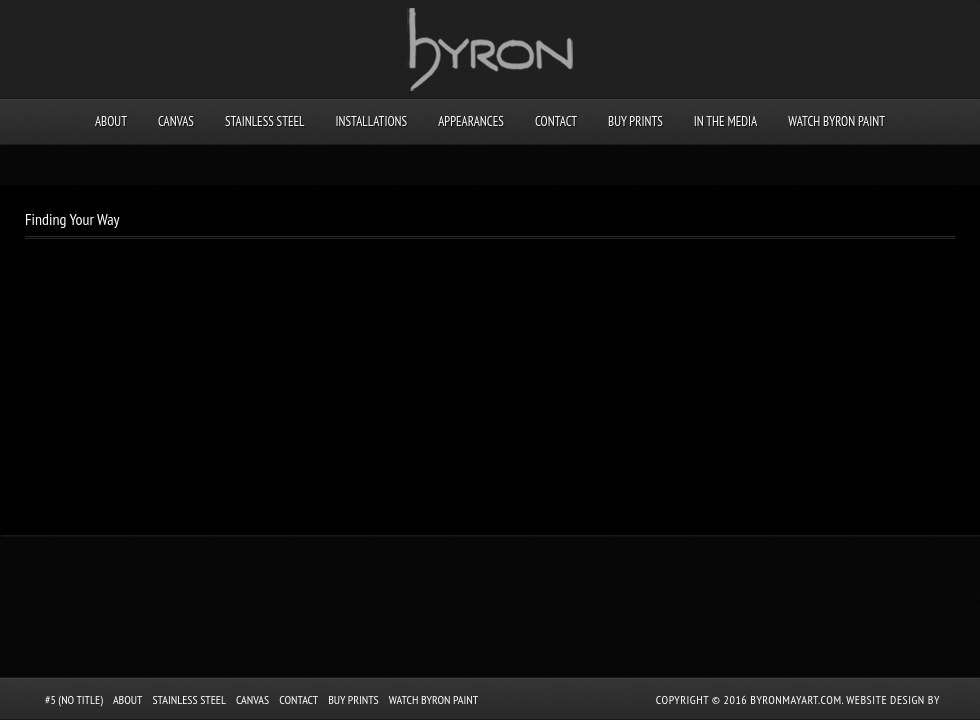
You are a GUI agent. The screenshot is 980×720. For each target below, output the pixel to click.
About (111, 121)
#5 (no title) (74, 699)
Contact (556, 121)
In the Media (725, 121)
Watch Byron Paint (836, 121)
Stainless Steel (265, 121)
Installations (371, 121)
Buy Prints (635, 121)
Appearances (471, 121)
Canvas (176, 121)
